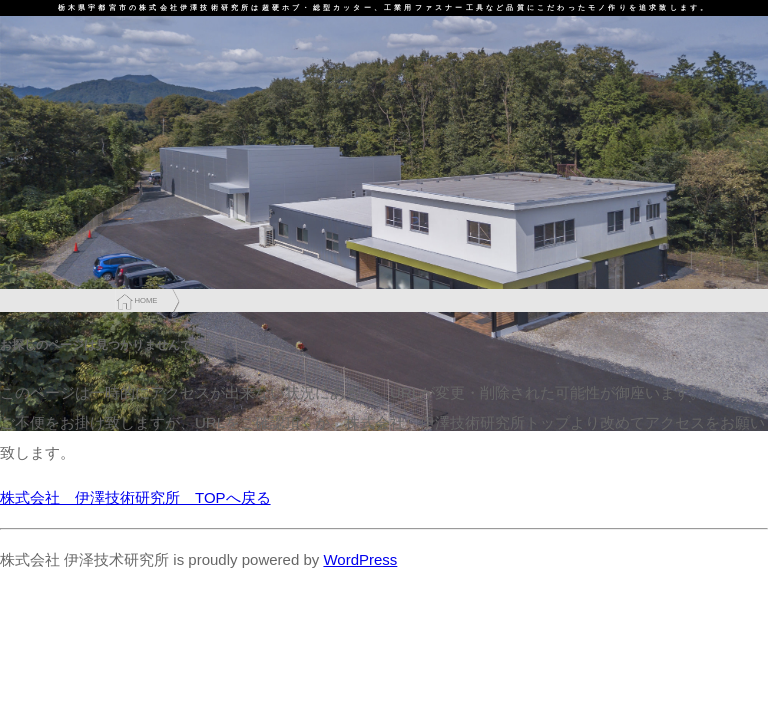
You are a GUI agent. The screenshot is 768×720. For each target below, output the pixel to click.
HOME (145, 300)
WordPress (360, 559)
